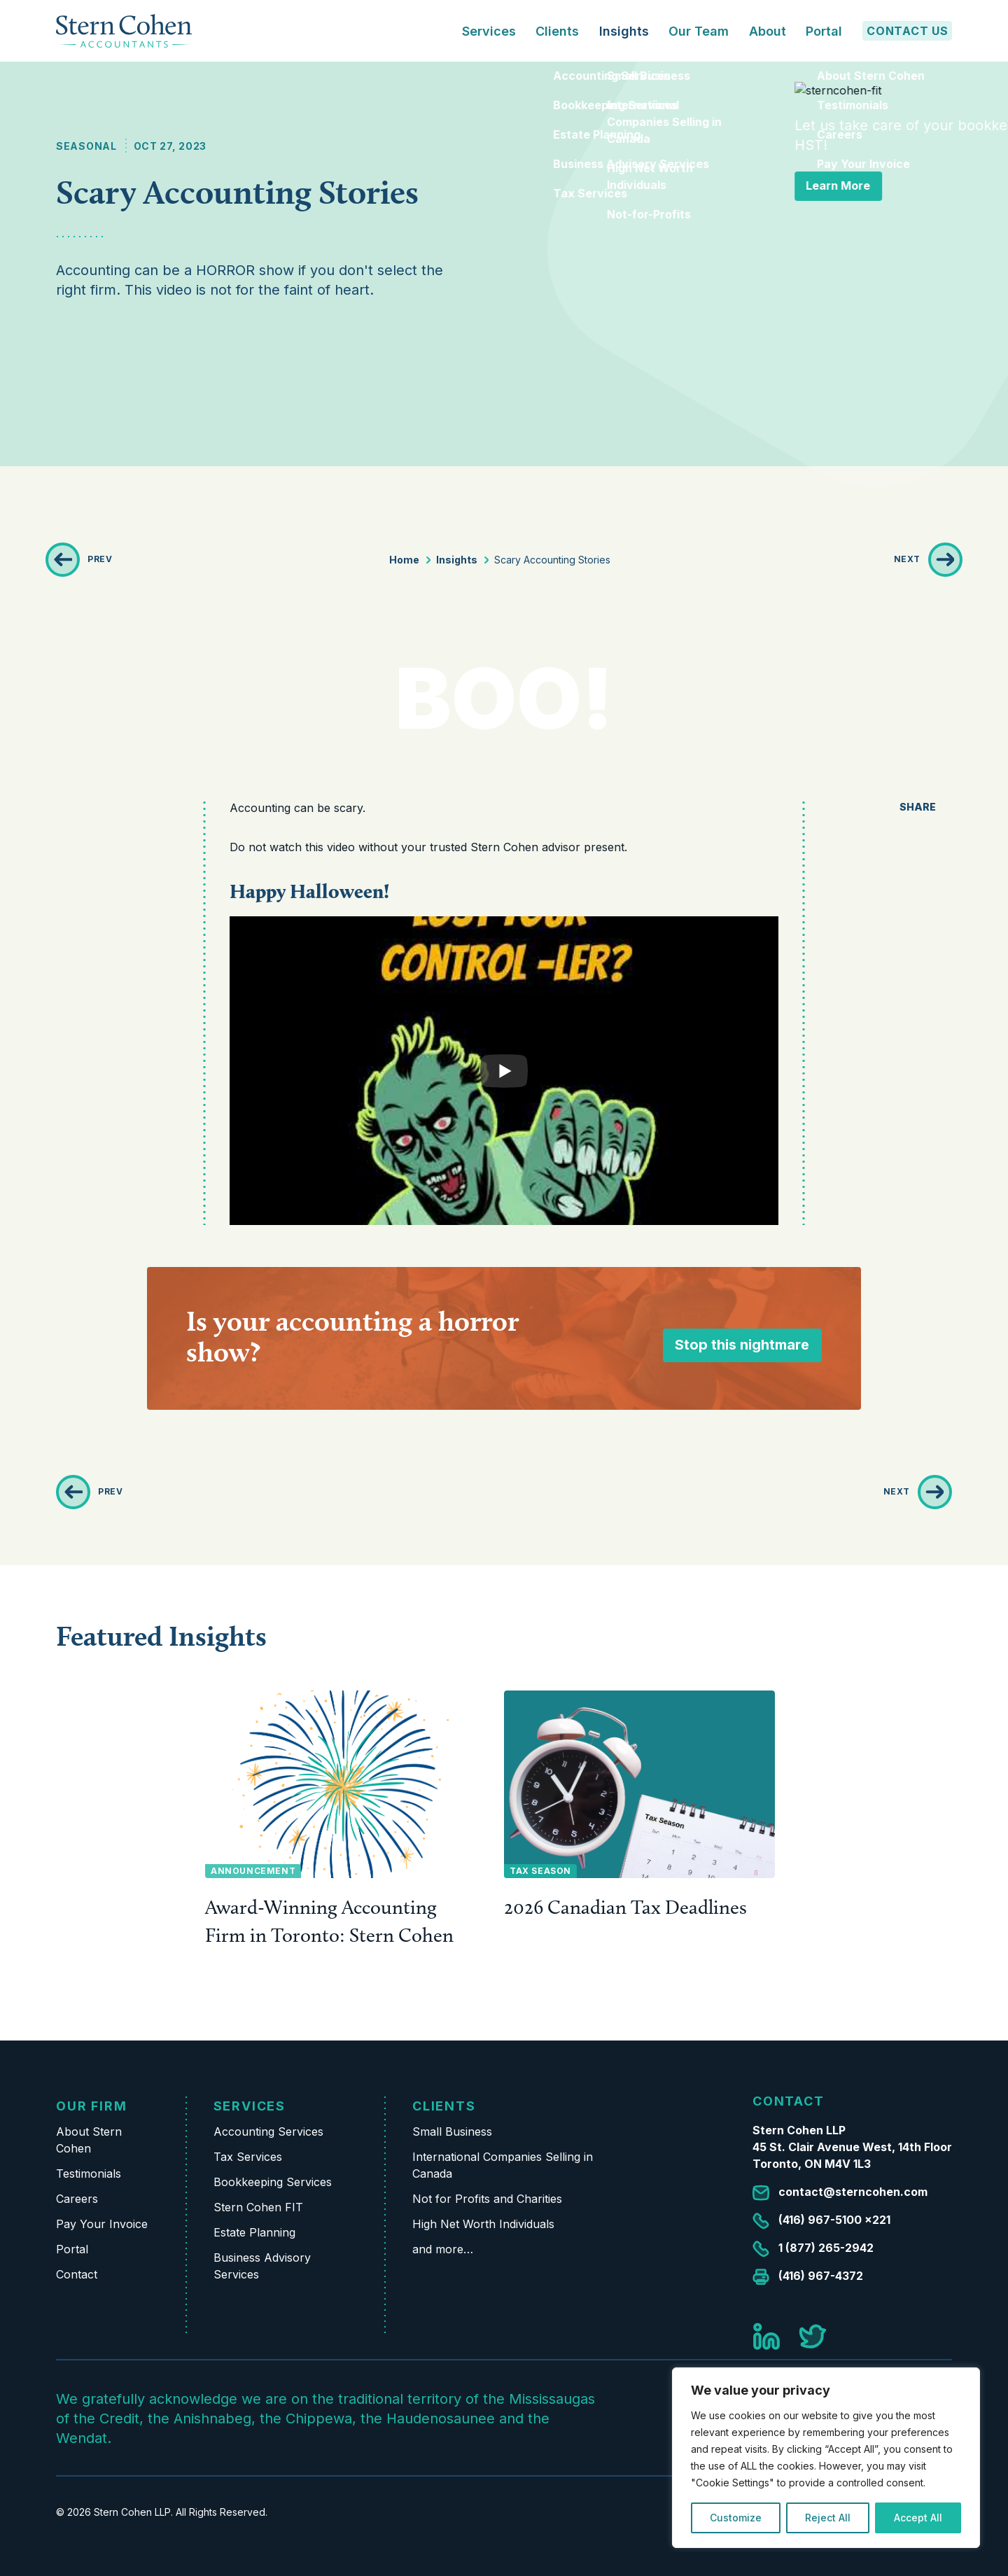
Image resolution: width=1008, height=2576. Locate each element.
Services (250, 2106)
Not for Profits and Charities (487, 2199)
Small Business (452, 2131)
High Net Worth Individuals (483, 2224)
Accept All (918, 2518)
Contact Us (907, 31)
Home (404, 560)
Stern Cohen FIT (258, 2207)
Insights (624, 31)
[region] (826, 2457)
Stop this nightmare (742, 1344)
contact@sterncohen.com (852, 2192)
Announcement (253, 1870)
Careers (77, 2199)
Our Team (698, 31)
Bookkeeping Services (273, 2182)
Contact (76, 2274)
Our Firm (91, 2106)
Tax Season (540, 1870)
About (767, 31)
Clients (444, 2106)
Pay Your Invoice (102, 2224)
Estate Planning (254, 2232)
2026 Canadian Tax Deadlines (625, 1907)
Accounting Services (268, 2131)
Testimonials (88, 2173)
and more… (442, 2249)
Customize (736, 2518)
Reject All (827, 2518)
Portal (824, 31)
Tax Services (248, 2157)
